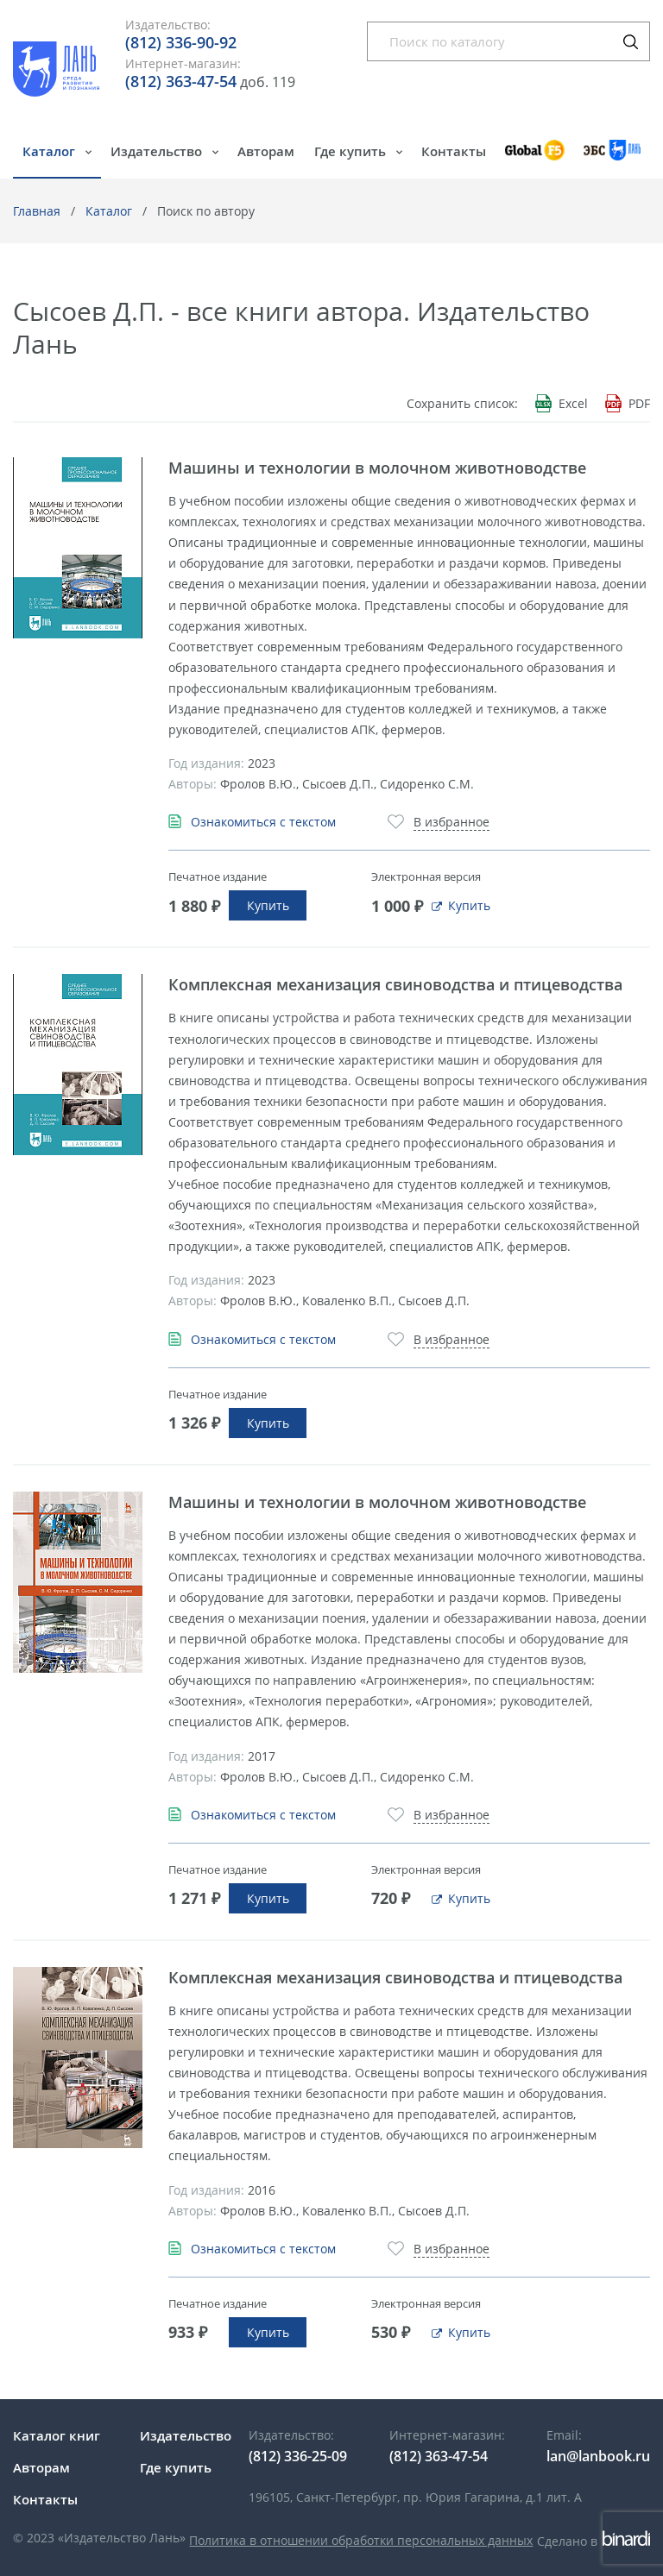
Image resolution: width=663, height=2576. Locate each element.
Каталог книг (56, 2435)
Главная (36, 211)
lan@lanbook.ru (598, 2456)
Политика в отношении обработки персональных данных (361, 2540)
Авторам (265, 151)
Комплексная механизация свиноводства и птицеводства (395, 984)
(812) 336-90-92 (181, 42)
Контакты (453, 151)
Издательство (157, 151)
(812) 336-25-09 (298, 2456)
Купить (268, 905)
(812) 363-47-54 (181, 81)
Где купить (351, 151)
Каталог (50, 151)
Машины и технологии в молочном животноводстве (377, 467)
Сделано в (593, 2541)
